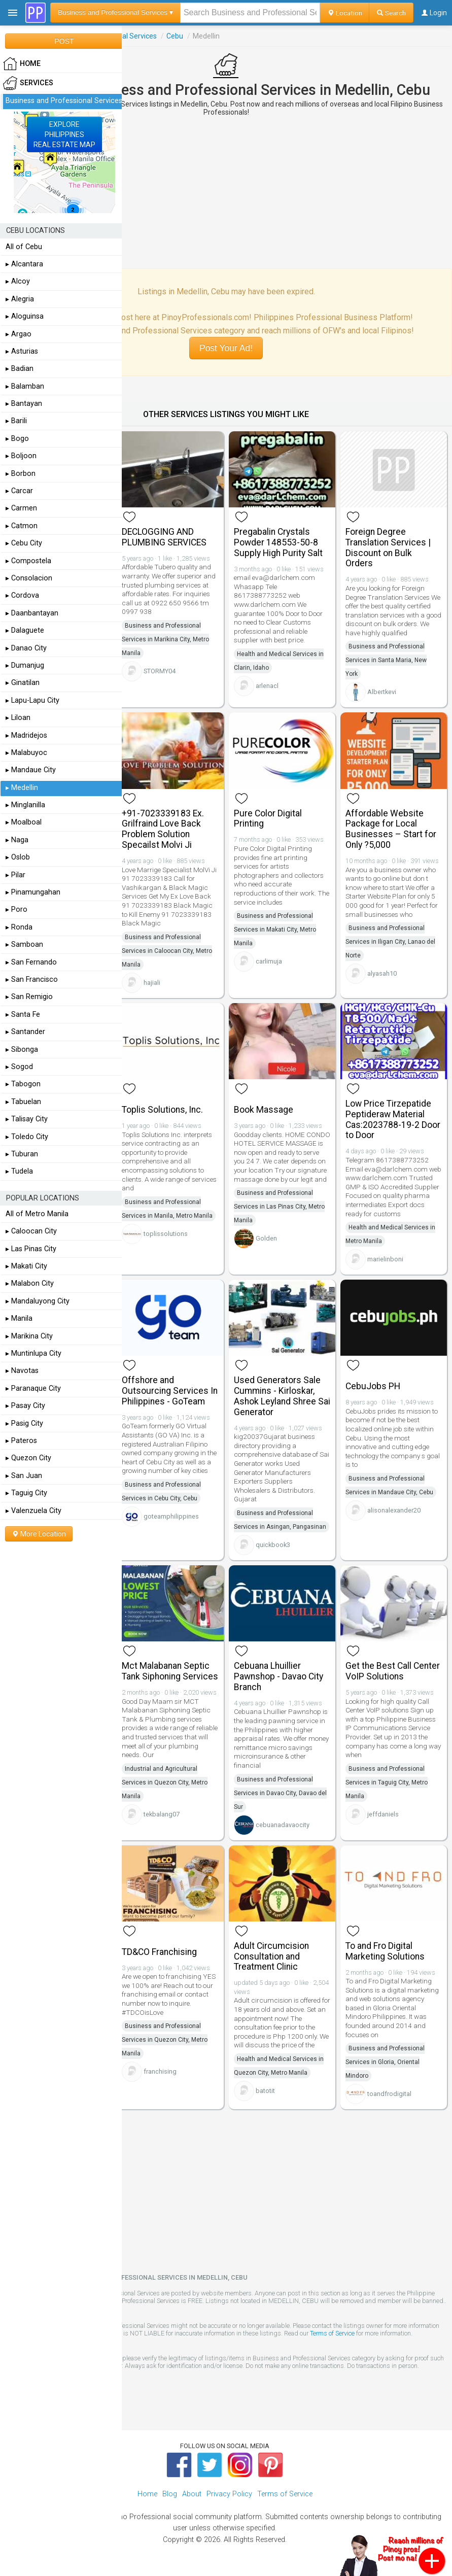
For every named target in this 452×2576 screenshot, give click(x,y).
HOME (22, 64)
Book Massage (263, 1110)
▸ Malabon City (30, 1283)
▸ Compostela (28, 561)
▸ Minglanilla (25, 805)
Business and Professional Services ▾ (115, 12)
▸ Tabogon (23, 1084)
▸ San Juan (24, 1475)
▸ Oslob (18, 857)
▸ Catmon (22, 526)
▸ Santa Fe (23, 1014)
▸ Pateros (21, 1440)
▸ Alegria (20, 299)
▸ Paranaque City (33, 1388)
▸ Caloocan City (31, 1231)
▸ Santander (25, 1031)
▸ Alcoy (18, 281)
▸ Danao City (26, 648)
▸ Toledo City (27, 1136)
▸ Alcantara (24, 264)
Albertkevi (381, 692)
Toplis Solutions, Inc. (162, 1110)
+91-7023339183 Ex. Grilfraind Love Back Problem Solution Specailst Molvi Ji (163, 829)
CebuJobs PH (372, 1386)
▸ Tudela (19, 1171)
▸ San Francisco (32, 979)
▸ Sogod (19, 1066)
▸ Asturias (22, 351)
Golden (266, 1238)
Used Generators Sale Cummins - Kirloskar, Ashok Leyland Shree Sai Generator (282, 1396)
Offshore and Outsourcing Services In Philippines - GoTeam (170, 1390)
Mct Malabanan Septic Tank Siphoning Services (170, 1671)
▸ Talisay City (27, 1119)
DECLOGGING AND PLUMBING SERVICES (164, 537)
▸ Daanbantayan (32, 613)
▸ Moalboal (24, 822)
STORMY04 (160, 671)
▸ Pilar (15, 875)
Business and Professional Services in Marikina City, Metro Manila (165, 639)
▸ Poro (16, 909)
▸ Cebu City (24, 543)
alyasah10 (382, 973)
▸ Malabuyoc (26, 752)
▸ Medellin (22, 787)
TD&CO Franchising (159, 1952)
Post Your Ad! (226, 348)
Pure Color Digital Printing (268, 818)
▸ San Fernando (31, 962)
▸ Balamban (25, 386)
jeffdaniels (383, 1814)
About (191, 2494)
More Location (39, 1534)
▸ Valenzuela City (33, 1510)
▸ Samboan (24, 944)
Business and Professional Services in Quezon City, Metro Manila (164, 2039)
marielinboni (385, 1259)
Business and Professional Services (64, 100)
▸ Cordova (22, 595)
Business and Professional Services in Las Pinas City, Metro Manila (279, 1206)
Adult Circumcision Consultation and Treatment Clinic (271, 1956)
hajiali (152, 982)
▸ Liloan (18, 717)
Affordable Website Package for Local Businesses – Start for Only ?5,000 (390, 829)
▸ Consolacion (29, 578)
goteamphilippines (171, 1516)
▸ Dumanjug (25, 665)
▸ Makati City (26, 1266)
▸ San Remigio (29, 996)
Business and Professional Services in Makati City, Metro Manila (275, 929)
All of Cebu (24, 247)
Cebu (174, 36)
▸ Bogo (17, 438)
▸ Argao (18, 334)
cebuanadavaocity (282, 1825)
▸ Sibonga (22, 1049)
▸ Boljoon (21, 456)
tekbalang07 (162, 1814)
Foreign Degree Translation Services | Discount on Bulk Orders (388, 547)
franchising (160, 2071)
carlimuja (269, 961)
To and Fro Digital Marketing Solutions (385, 1951)
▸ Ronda (19, 927)
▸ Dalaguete (25, 630)
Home (147, 2494)
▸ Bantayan (24, 403)
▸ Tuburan (22, 1154)
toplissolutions (166, 1234)
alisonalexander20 (394, 1510)
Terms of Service (332, 2333)
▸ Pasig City (24, 1423)
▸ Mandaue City (31, 770)
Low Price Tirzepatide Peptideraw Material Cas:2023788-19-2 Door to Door (392, 1119)
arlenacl (267, 686)
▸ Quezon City (28, 1458)
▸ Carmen (21, 508)
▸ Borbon (21, 473)
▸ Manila (19, 1318)
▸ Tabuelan (23, 1101)
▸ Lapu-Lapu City (32, 700)
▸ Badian (19, 368)
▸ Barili (16, 421)
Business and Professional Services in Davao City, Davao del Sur (280, 1793)
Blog (169, 2494)
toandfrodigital (389, 2094)
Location (344, 13)
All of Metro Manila (37, 1214)
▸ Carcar (19, 491)
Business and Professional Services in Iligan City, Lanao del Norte (390, 941)
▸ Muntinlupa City (33, 1353)
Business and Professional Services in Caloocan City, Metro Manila (167, 951)
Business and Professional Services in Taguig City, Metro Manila (386, 1782)
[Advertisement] (226, 192)
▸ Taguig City (26, 1493)
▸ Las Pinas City (31, 1249)
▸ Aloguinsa (25, 316)
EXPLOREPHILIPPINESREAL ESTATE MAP (64, 134)
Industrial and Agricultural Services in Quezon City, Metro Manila (164, 1782)
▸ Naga (17, 840)
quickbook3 (273, 1545)
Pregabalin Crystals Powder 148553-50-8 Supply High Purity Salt (278, 542)
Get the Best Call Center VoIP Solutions (392, 1671)
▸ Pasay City (25, 1405)
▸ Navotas (22, 1370)
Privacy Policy (229, 2494)
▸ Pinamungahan (33, 892)
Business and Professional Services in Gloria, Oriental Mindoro (385, 2062)
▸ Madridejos (26, 735)
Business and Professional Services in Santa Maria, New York (386, 660)
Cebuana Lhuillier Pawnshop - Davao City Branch (278, 1676)
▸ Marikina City (29, 1336)
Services (28, 83)
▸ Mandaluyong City (37, 1301)
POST (64, 41)
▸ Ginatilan (23, 682)
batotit (265, 2090)
